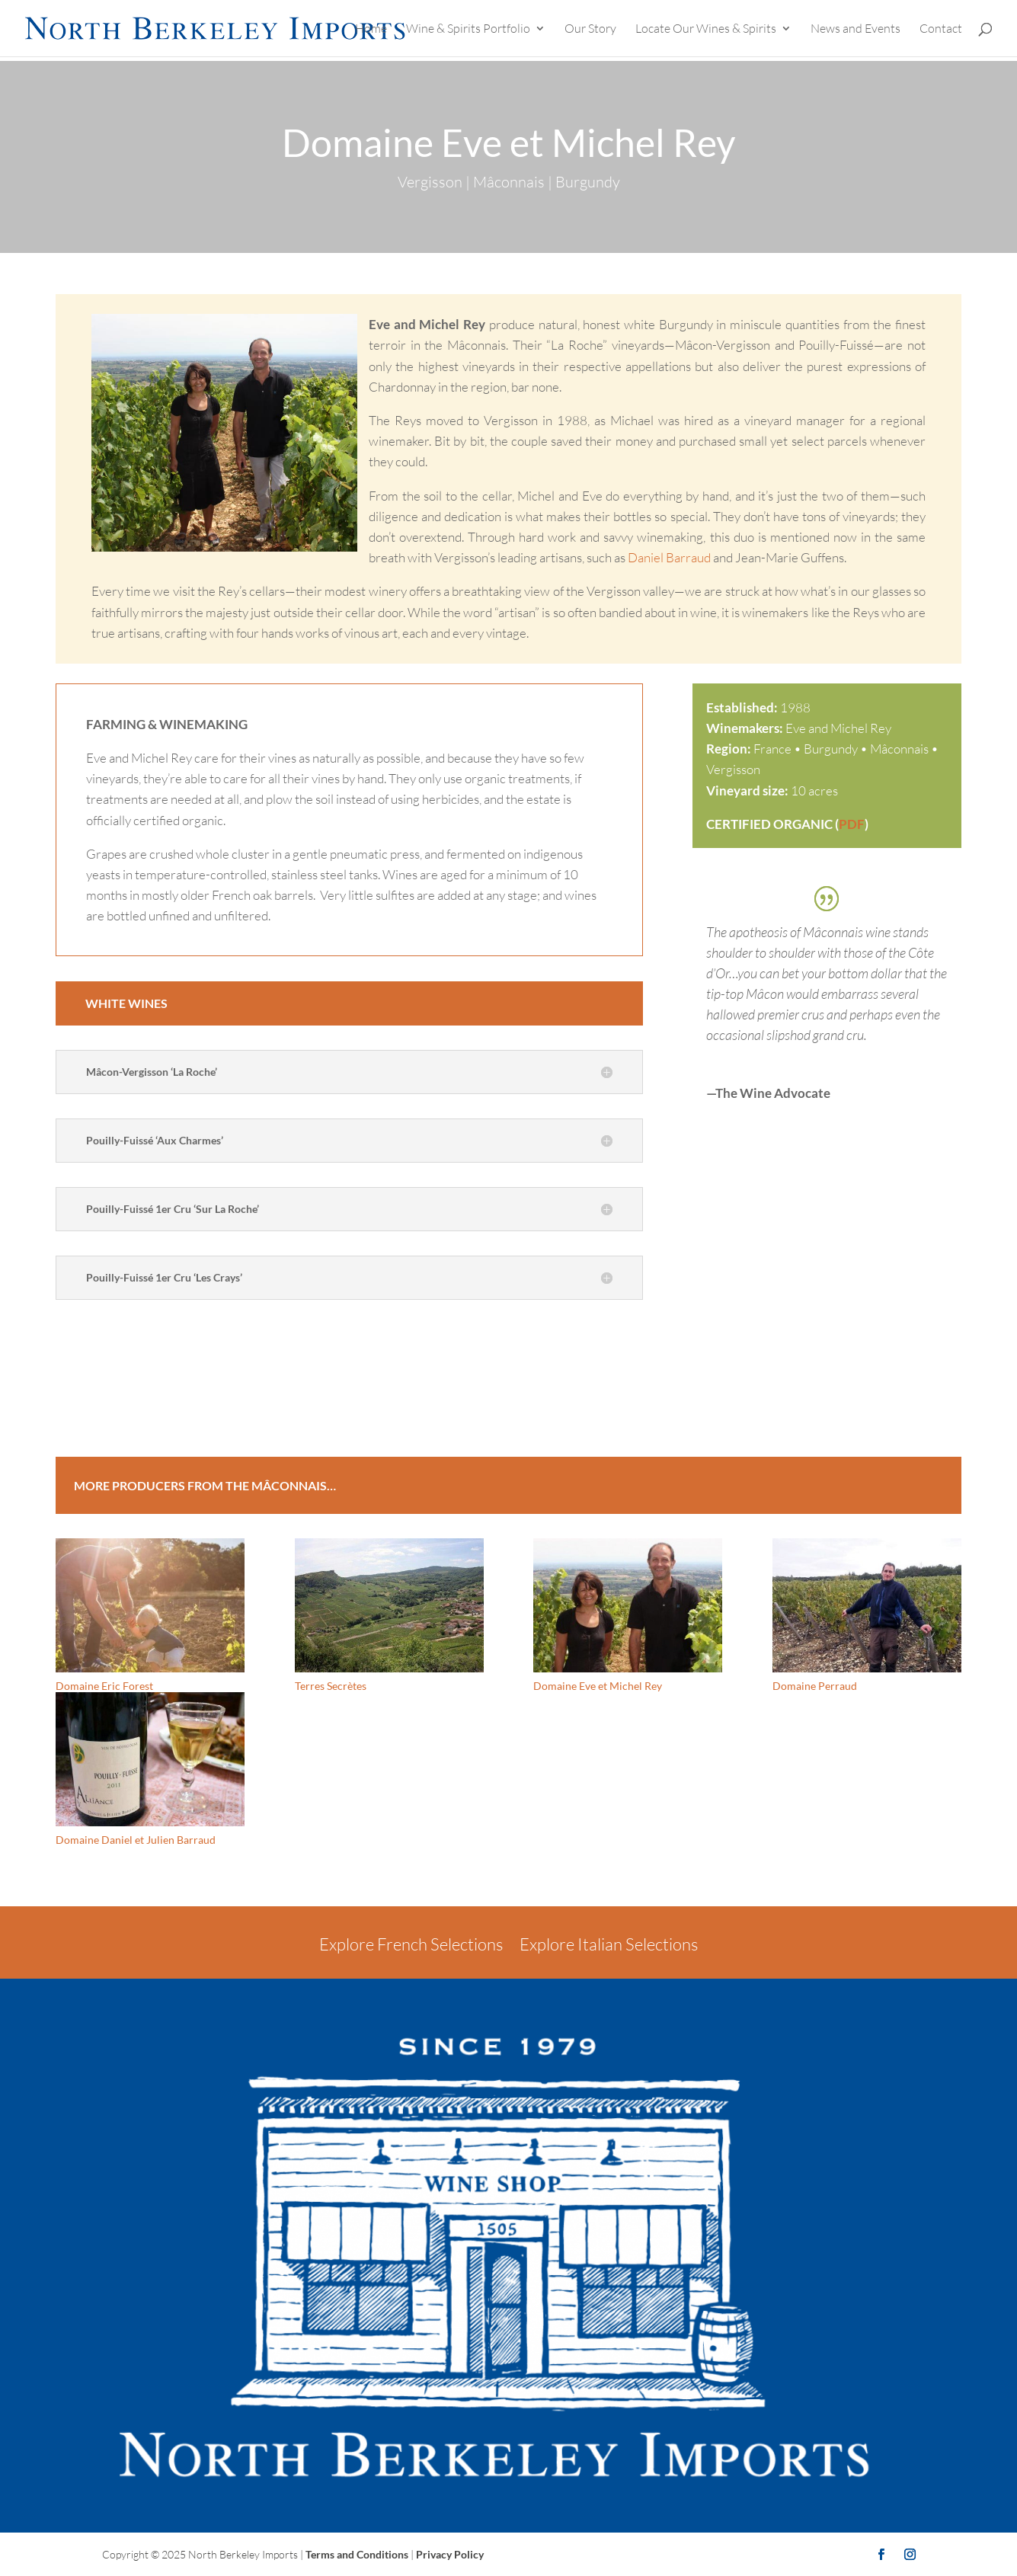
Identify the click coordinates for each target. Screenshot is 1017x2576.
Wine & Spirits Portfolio (468, 29)
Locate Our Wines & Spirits (705, 29)
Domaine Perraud (814, 1685)
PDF (852, 824)
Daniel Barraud (669, 557)
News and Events (855, 29)
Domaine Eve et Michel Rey (597, 1685)
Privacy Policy (450, 2554)
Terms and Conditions (356, 2554)
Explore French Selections (411, 1944)
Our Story (590, 29)
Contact (940, 29)
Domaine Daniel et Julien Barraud (136, 1839)
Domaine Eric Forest (104, 1685)
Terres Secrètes (330, 1685)
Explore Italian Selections (609, 1944)
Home (371, 29)
